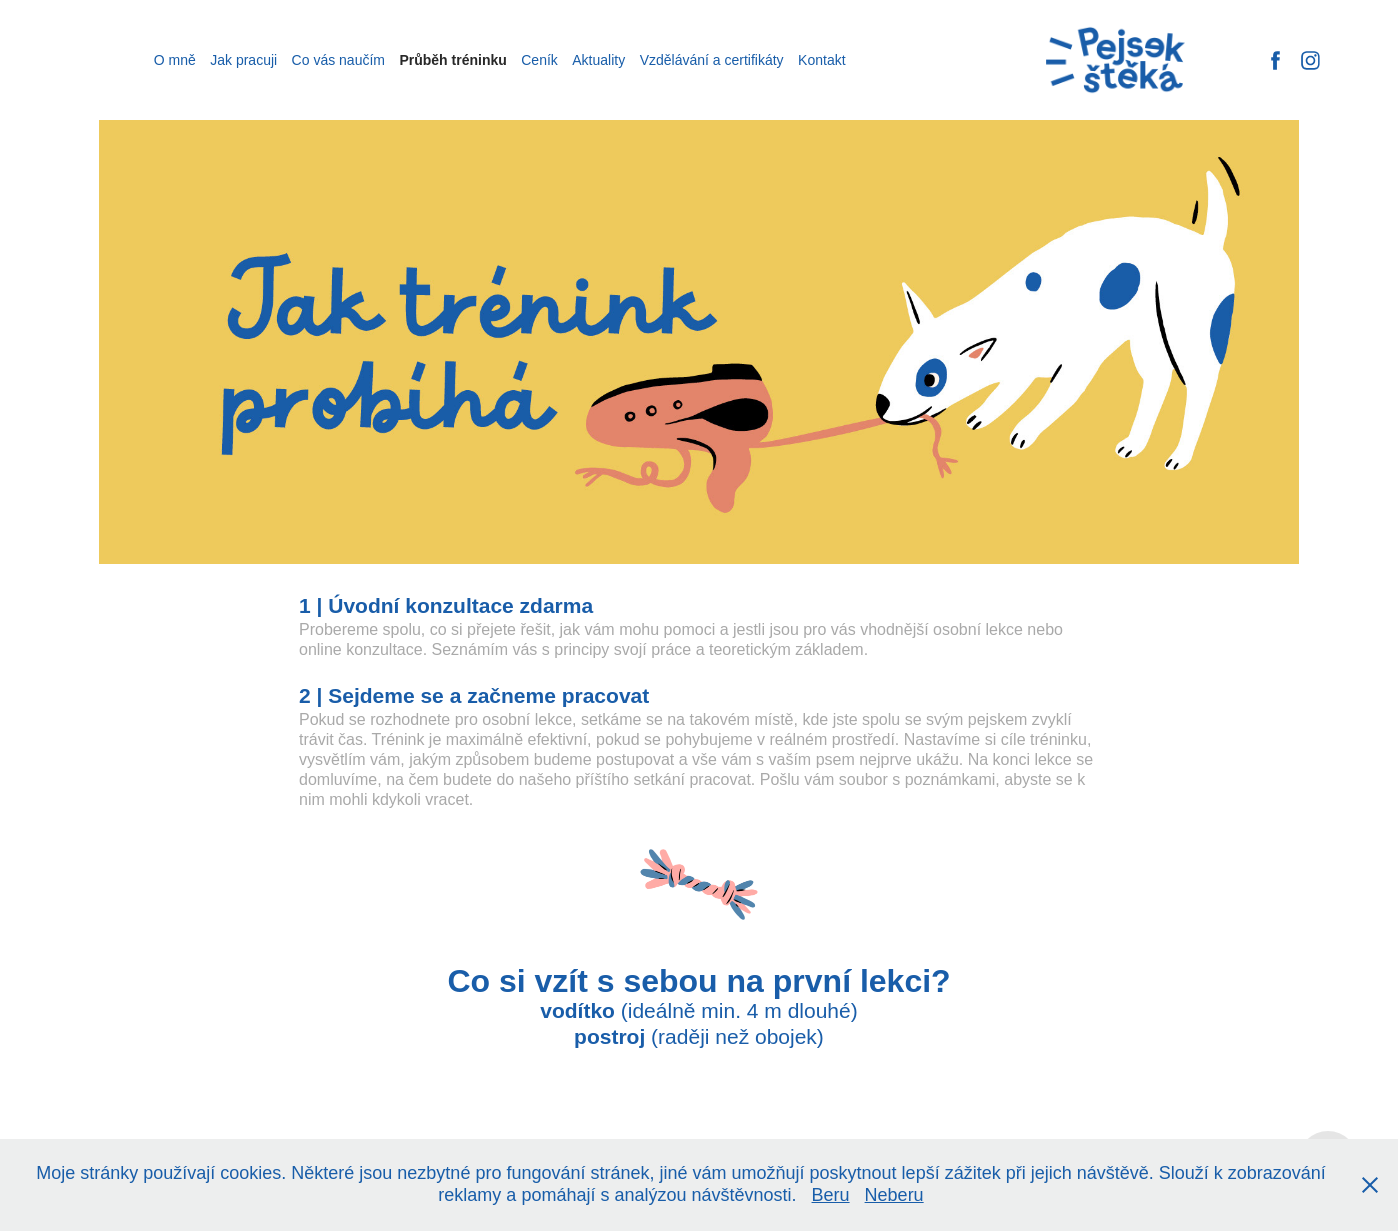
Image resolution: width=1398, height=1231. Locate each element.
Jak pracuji (243, 60)
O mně (175, 60)
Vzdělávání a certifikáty (712, 60)
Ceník (539, 60)
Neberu (894, 1195)
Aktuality (598, 60)
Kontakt (821, 60)
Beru (831, 1195)
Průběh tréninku (452, 60)
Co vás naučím (338, 60)
